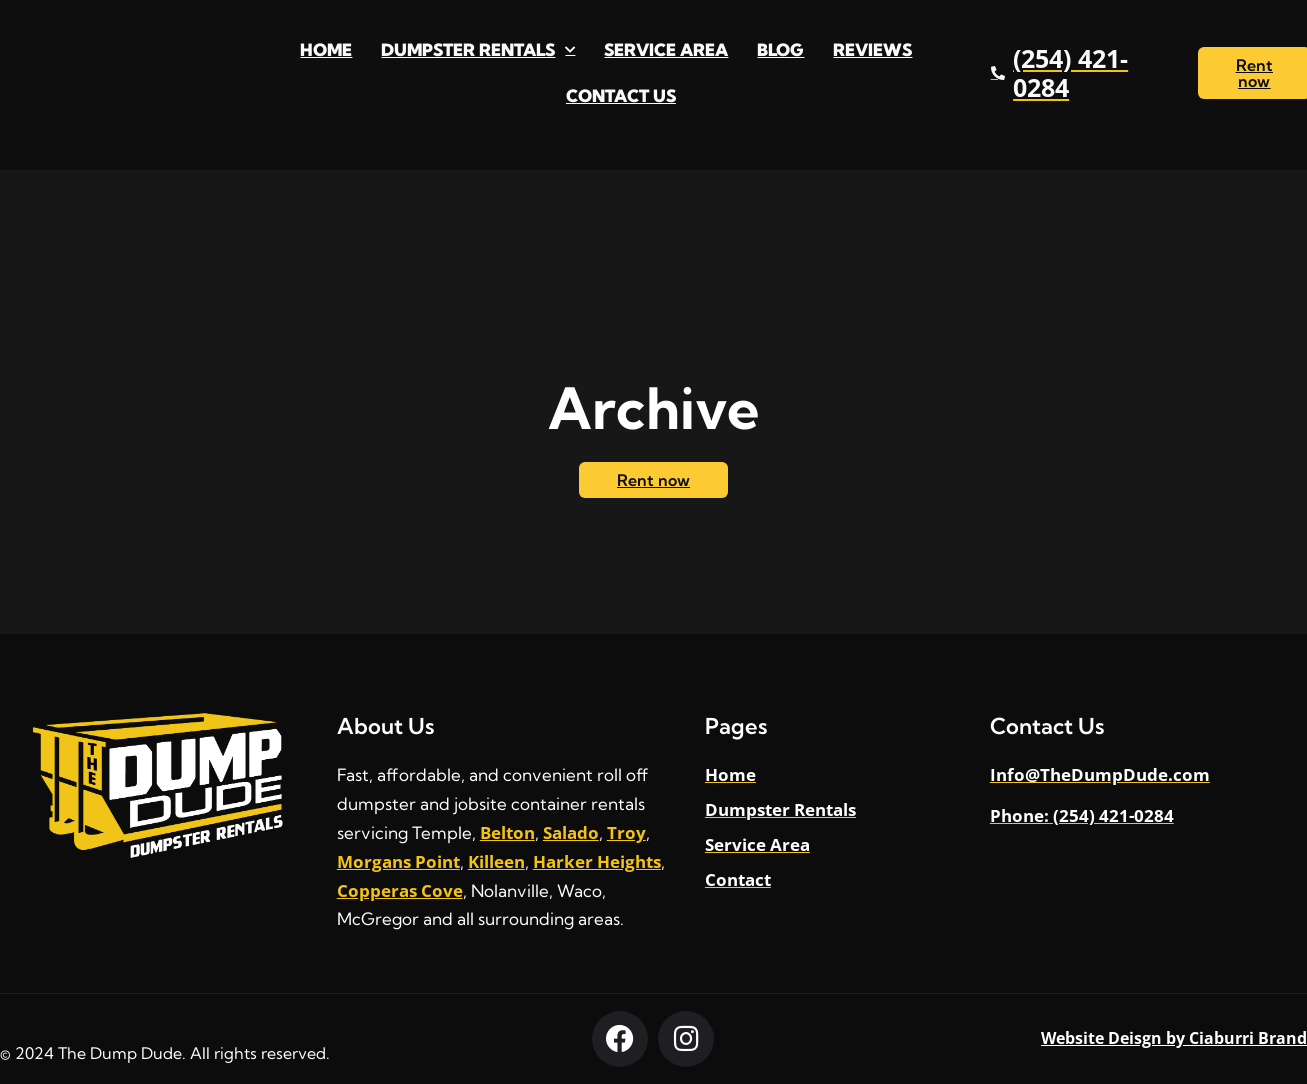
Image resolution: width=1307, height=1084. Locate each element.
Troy (626, 832)
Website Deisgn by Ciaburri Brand (1174, 1038)
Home (326, 48)
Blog (780, 48)
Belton (507, 832)
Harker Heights (597, 861)
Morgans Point (398, 861)
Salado (571, 832)
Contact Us (621, 94)
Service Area (666, 48)
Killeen (496, 861)
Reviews (872, 48)
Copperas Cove (400, 890)
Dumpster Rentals (478, 50)
